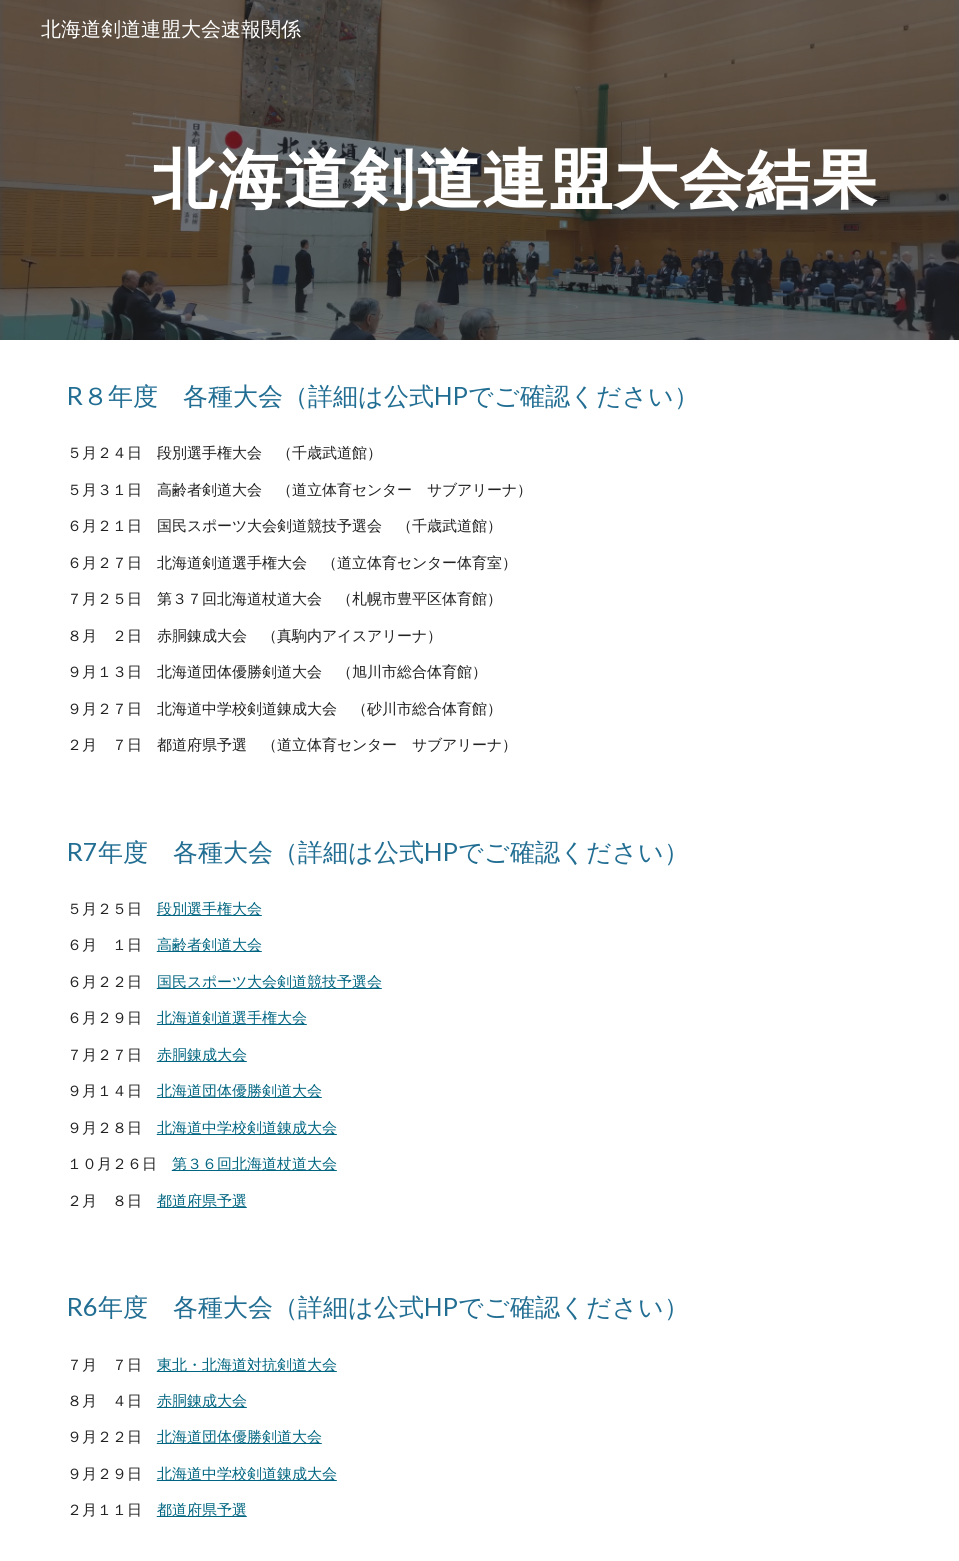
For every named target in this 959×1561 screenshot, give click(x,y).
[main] (516, 169)
